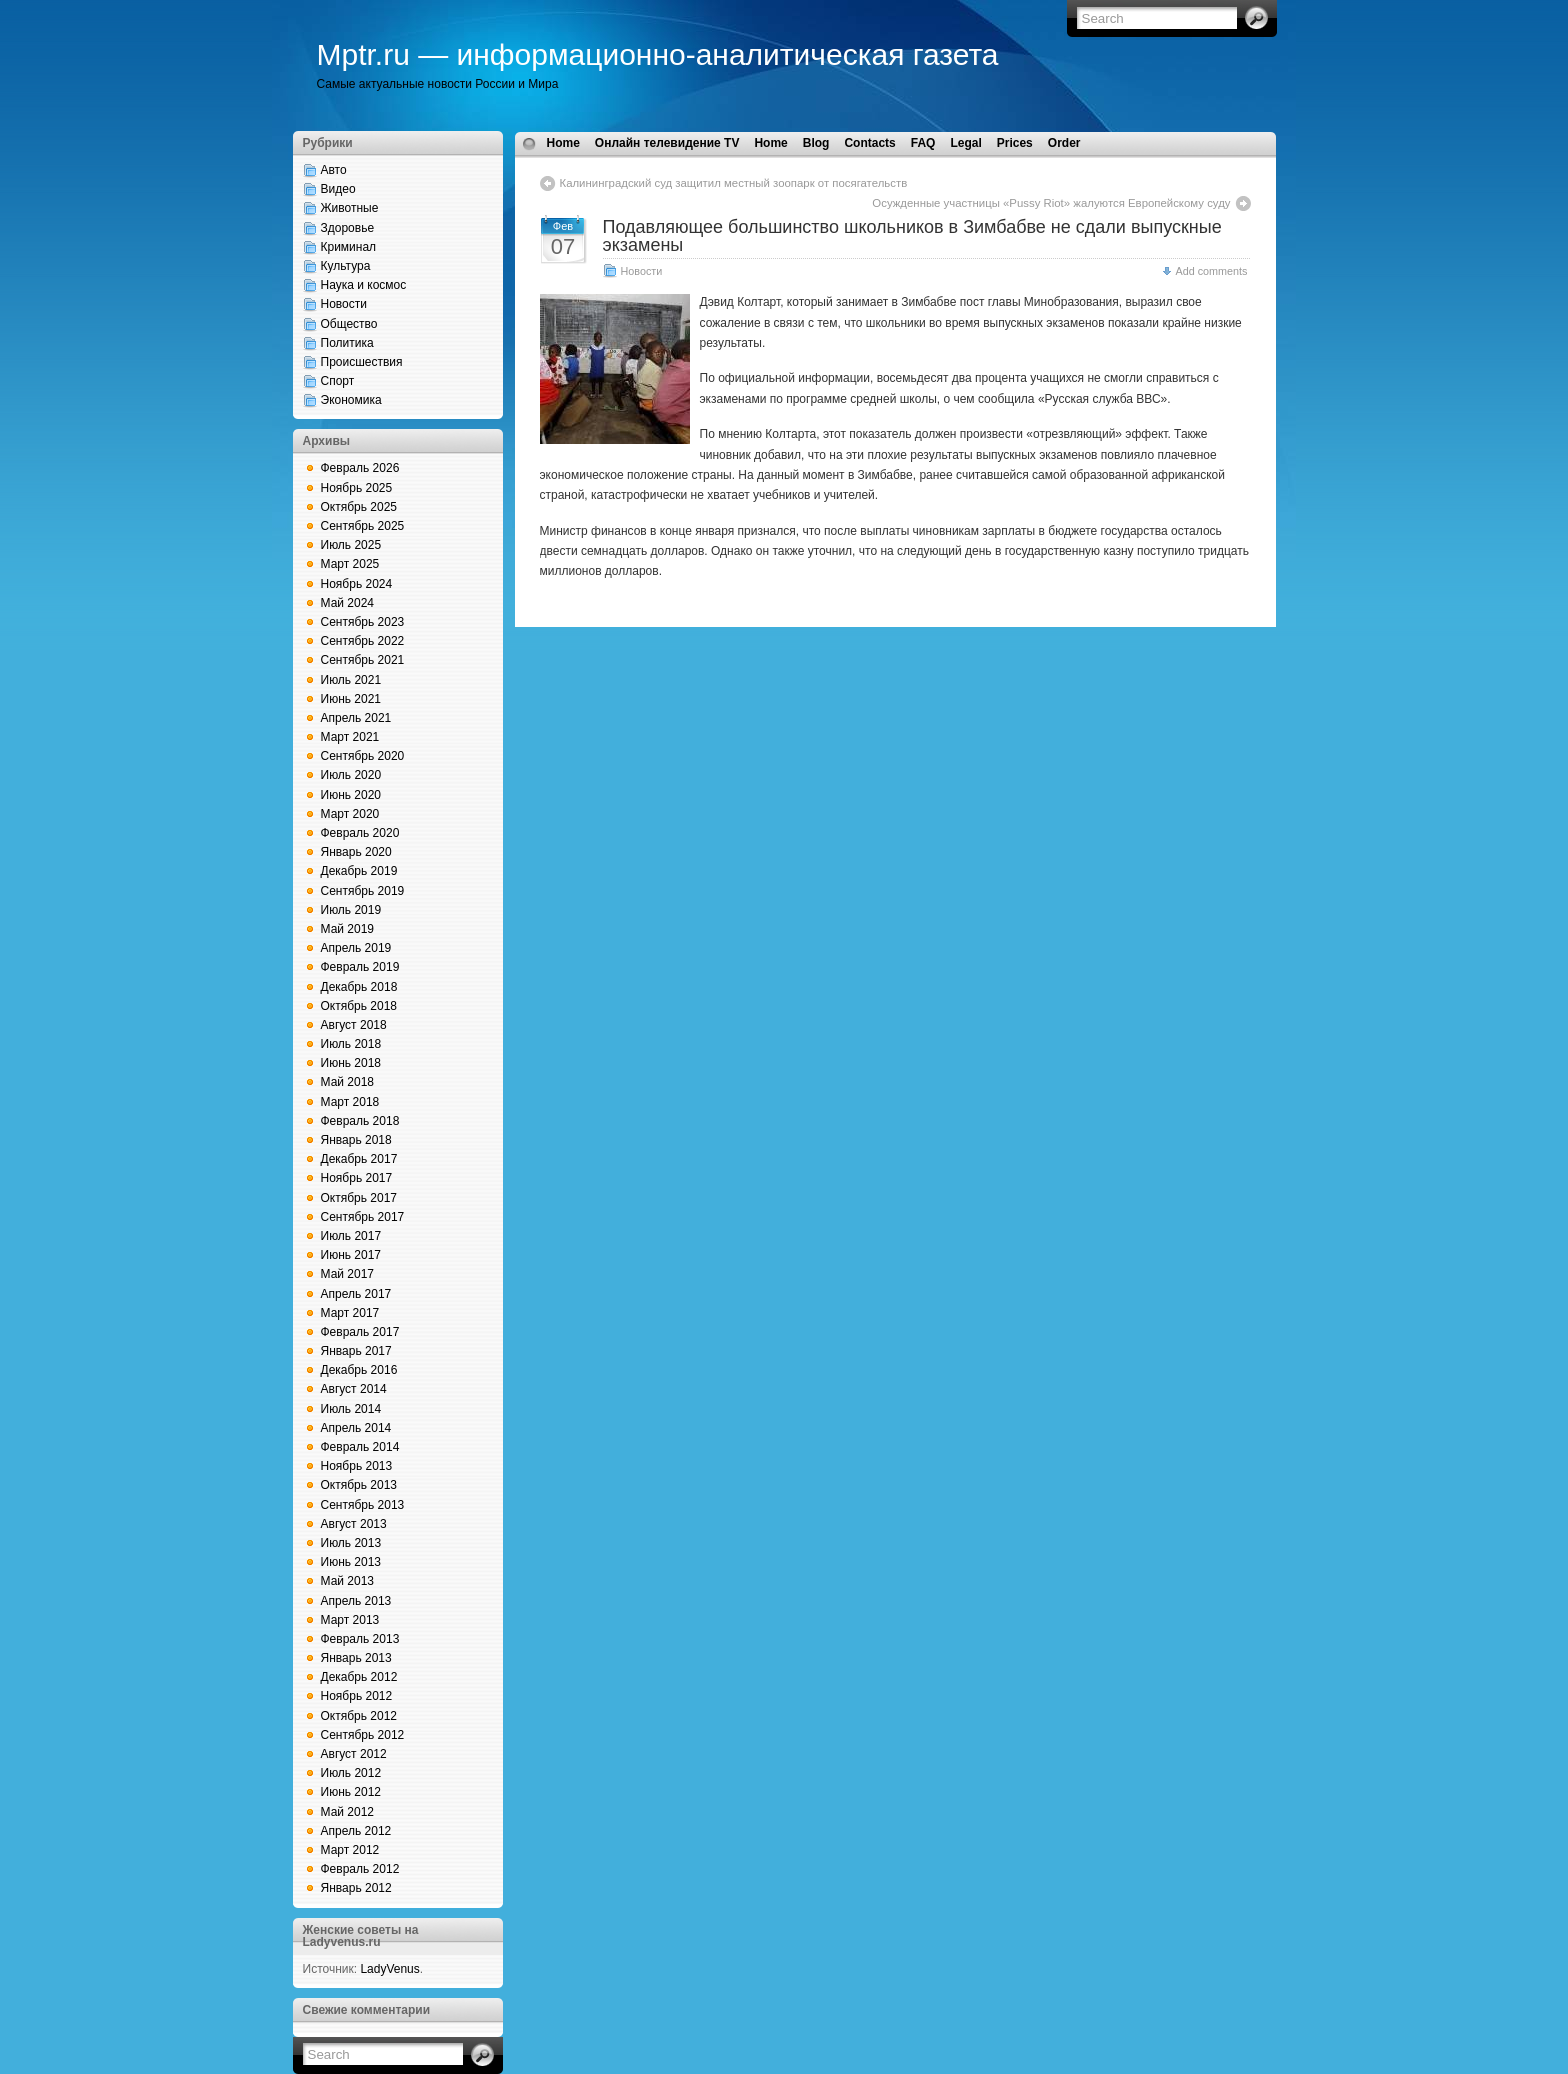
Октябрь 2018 (359, 1006)
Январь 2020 (356, 852)
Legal (965, 143)
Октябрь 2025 (359, 507)
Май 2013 (348, 1581)
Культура (346, 266)
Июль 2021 (351, 680)
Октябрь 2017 (359, 1198)
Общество (349, 324)
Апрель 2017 (356, 1294)
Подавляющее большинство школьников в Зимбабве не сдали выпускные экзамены (912, 236)
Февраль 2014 (360, 1447)
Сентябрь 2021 (363, 660)
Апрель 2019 (356, 948)
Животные (350, 208)
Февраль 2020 (360, 833)
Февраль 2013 (360, 1639)
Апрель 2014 (356, 1428)
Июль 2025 (351, 545)
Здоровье (348, 228)
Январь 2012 (356, 1888)
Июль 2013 (351, 1543)
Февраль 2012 (360, 1869)
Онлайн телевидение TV (667, 143)
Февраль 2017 (360, 1332)
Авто (334, 170)
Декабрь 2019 (359, 871)
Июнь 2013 (351, 1562)
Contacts (869, 143)
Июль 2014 (351, 1409)
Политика (347, 343)
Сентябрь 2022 (363, 641)
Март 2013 (350, 1620)
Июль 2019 (351, 910)
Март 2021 (350, 737)
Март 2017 (350, 1313)
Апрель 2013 (356, 1601)
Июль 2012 (351, 1773)
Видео (338, 189)
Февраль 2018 (360, 1121)
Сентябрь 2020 (363, 756)
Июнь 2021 (351, 699)
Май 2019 (348, 929)
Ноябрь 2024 (357, 584)
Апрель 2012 (356, 1831)
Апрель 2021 (356, 718)
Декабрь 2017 (359, 1159)
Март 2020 (350, 814)
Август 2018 (354, 1025)
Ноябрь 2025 (357, 488)
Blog (816, 143)
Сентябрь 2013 (363, 1505)
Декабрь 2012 (359, 1677)
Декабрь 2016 (359, 1370)
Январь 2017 (356, 1351)
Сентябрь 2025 (363, 526)
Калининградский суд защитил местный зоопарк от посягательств (734, 183)
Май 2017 (348, 1274)
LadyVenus (389, 1969)
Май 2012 (348, 1812)
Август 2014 (354, 1389)
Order (1064, 143)
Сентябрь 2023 (363, 622)
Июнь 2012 (351, 1792)
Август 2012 (354, 1754)
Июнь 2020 (351, 795)
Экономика (351, 400)
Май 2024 (348, 603)
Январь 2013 (356, 1658)
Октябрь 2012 (359, 1716)
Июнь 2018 (351, 1063)
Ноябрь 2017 (357, 1178)
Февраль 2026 (360, 468)
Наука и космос (364, 285)
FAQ (923, 143)
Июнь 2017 (351, 1255)
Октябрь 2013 (359, 1485)
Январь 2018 (356, 1140)
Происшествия (362, 362)
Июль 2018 (351, 1044)
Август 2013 (354, 1524)
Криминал (349, 247)
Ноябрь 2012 (357, 1696)
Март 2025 (350, 564)
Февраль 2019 (360, 967)
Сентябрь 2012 (363, 1735)
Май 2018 (348, 1082)
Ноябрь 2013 (357, 1466)
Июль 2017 (351, 1236)
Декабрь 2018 (359, 987)
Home (563, 143)
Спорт (338, 381)
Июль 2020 (351, 775)
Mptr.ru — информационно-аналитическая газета (658, 54)
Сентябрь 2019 (363, 891)
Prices (1015, 143)
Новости (344, 304)
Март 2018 (350, 1102)
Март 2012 (350, 1850)
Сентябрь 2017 (363, 1217)
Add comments (1211, 271)
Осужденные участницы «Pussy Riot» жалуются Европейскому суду (1051, 203)
